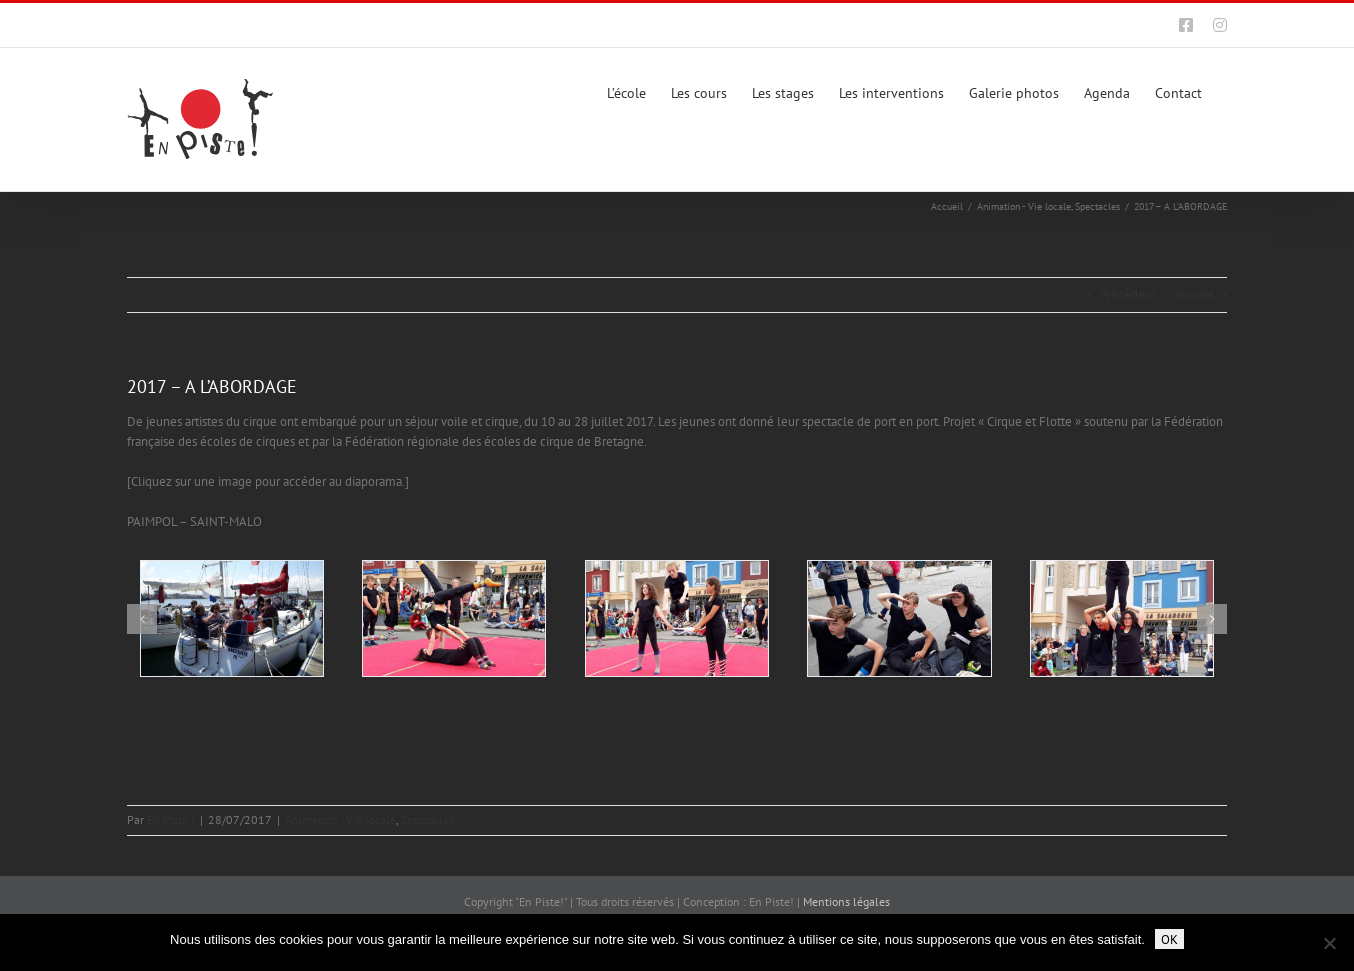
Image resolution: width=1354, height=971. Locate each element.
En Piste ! (171, 819)
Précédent (1128, 294)
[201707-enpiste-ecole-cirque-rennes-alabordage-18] (454, 618)
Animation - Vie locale (340, 819)
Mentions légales (846, 901)
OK (1169, 939)
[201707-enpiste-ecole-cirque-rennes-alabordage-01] (232, 618)
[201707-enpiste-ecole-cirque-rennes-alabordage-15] (1122, 618)
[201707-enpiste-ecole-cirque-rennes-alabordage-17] (677, 618)
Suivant (1194, 294)
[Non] (1329, 943)
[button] (142, 619)
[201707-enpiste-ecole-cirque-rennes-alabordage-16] (899, 618)
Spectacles (427, 819)
